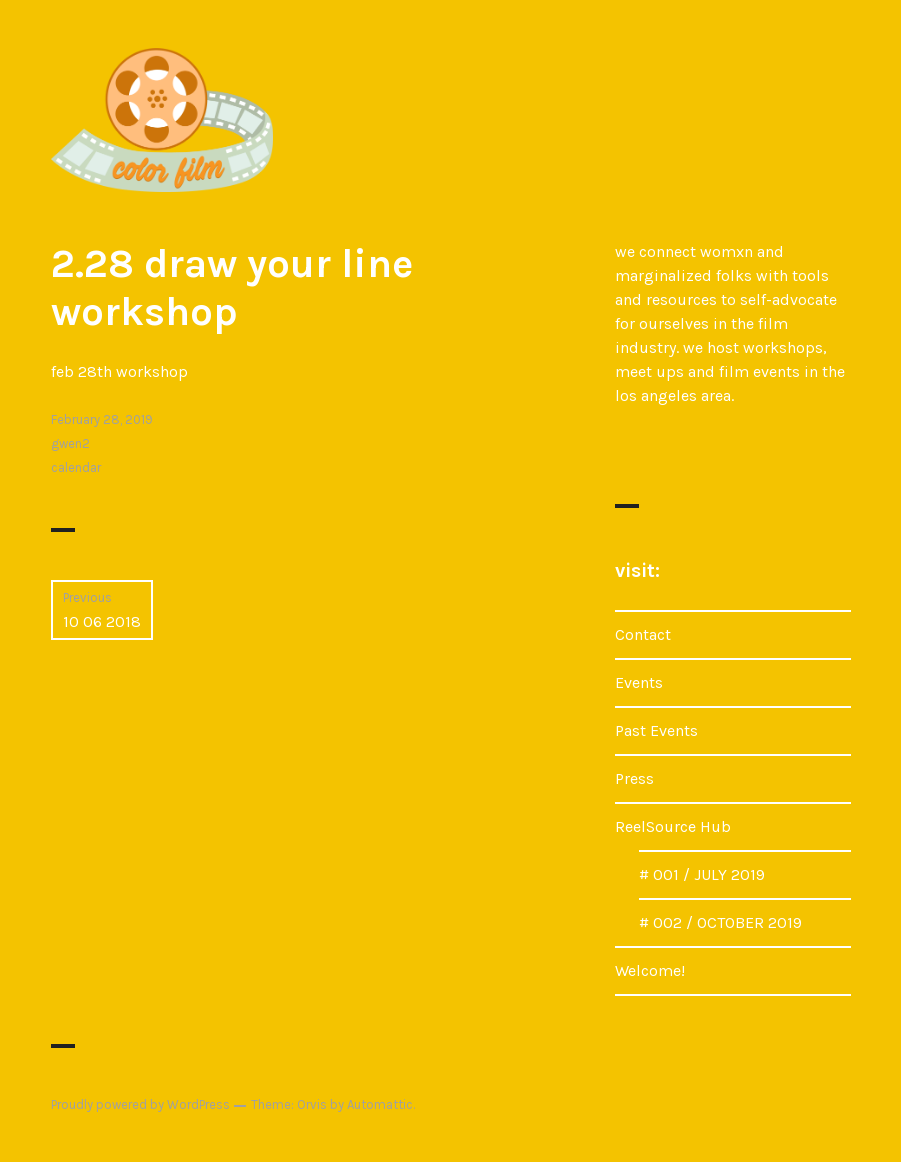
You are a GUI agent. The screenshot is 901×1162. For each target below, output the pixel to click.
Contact (643, 634)
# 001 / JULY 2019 (702, 874)
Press (634, 778)
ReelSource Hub (673, 826)
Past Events (656, 730)
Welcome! (650, 970)
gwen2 (70, 443)
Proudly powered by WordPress (140, 1104)
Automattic (380, 1104)
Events (639, 682)
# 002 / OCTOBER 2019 (720, 922)
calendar (76, 467)
